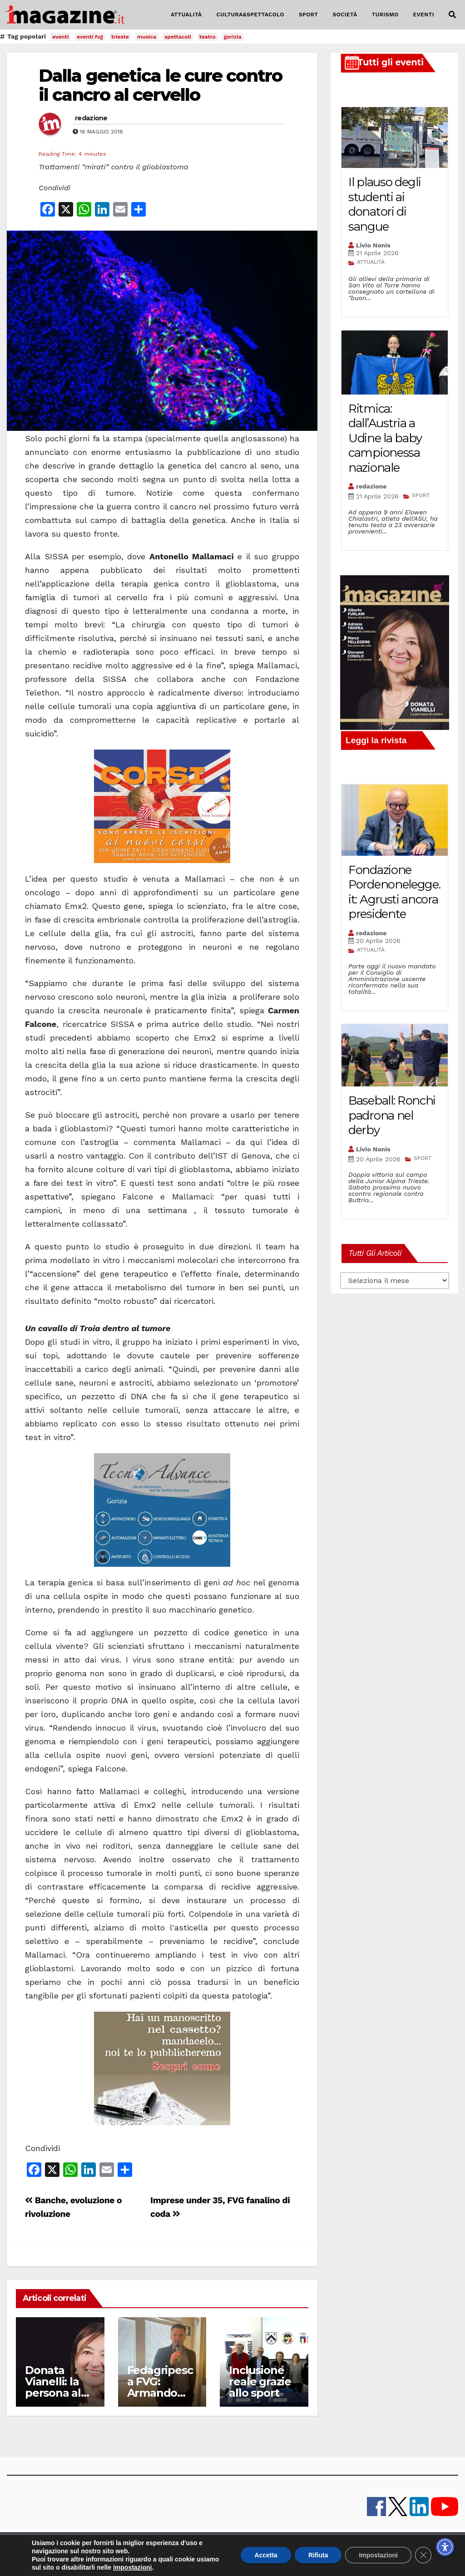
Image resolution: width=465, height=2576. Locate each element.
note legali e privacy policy (284, 2549)
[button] (452, 14)
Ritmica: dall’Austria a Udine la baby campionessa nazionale (385, 438)
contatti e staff (145, 2549)
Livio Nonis (373, 245)
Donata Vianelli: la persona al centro (53, 2387)
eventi (60, 37)
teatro (207, 37)
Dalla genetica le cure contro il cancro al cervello (160, 85)
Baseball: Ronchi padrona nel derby (391, 1115)
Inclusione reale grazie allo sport (260, 2381)
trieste (120, 37)
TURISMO (385, 14)
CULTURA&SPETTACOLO (250, 14)
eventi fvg (90, 37)
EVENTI (423, 14)
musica (146, 37)
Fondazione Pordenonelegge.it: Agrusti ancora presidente (394, 892)
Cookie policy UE (348, 2549)
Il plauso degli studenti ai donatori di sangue (384, 204)
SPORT (308, 14)
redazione (91, 118)
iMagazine (107, 2549)
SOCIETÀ (344, 14)
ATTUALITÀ (186, 14)
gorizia (233, 37)
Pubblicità (228, 2549)
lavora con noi (190, 2549)
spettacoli (177, 37)
